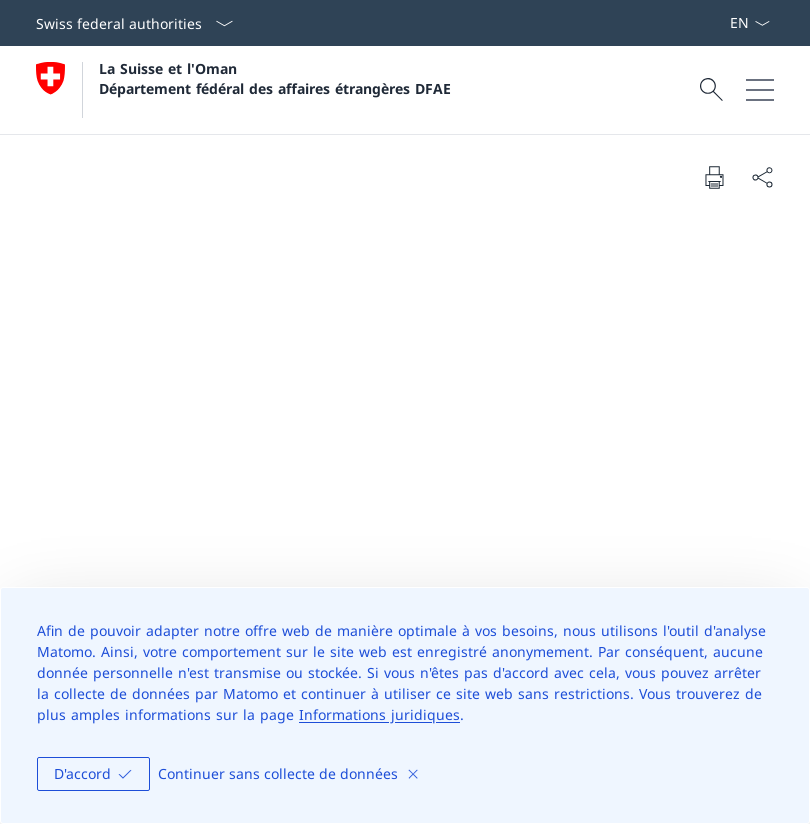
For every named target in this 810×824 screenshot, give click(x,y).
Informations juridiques (379, 714)
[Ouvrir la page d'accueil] (243, 90)
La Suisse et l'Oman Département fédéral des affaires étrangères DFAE (275, 78)
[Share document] (762, 177)
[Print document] (714, 177)
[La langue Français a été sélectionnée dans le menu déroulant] (749, 23)
